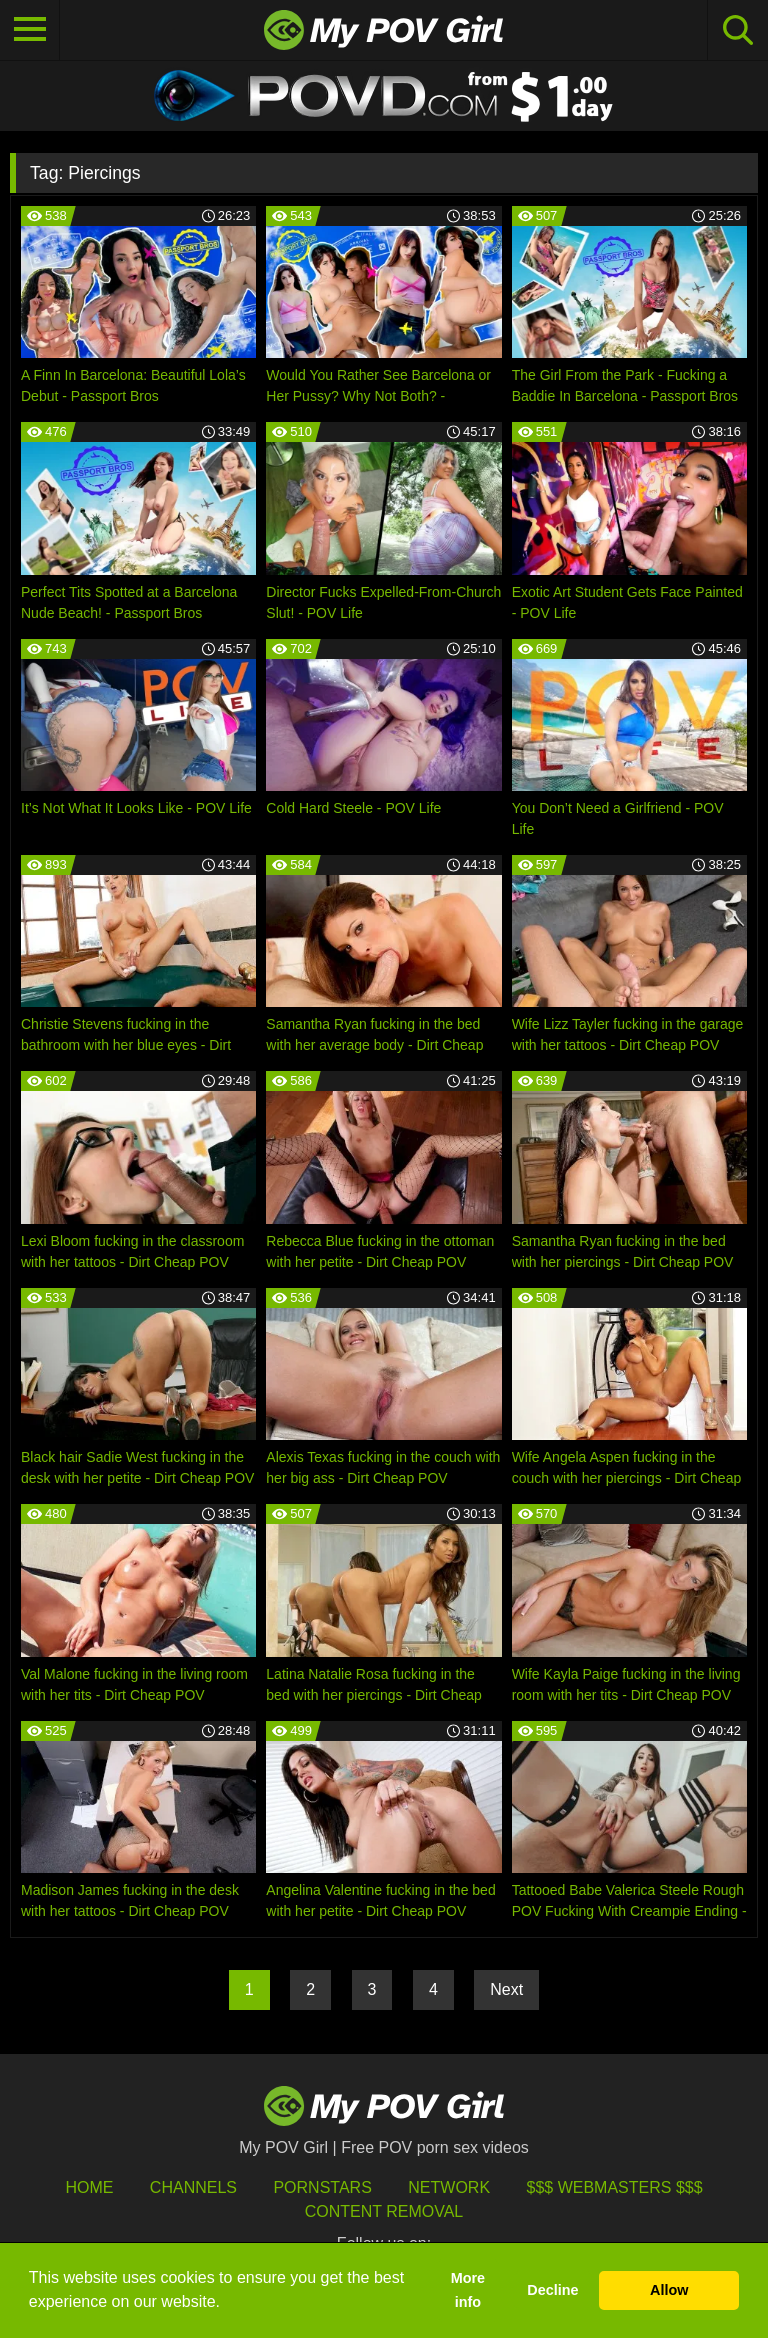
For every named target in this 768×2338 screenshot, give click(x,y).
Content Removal (384, 2211)
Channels (193, 2187)
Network (449, 2187)
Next (506, 1989)
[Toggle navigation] (30, 30)
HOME (89, 2187)
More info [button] (468, 2290)
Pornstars (322, 2187)
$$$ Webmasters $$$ (615, 2187)
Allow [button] (669, 2290)
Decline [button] (552, 2290)
